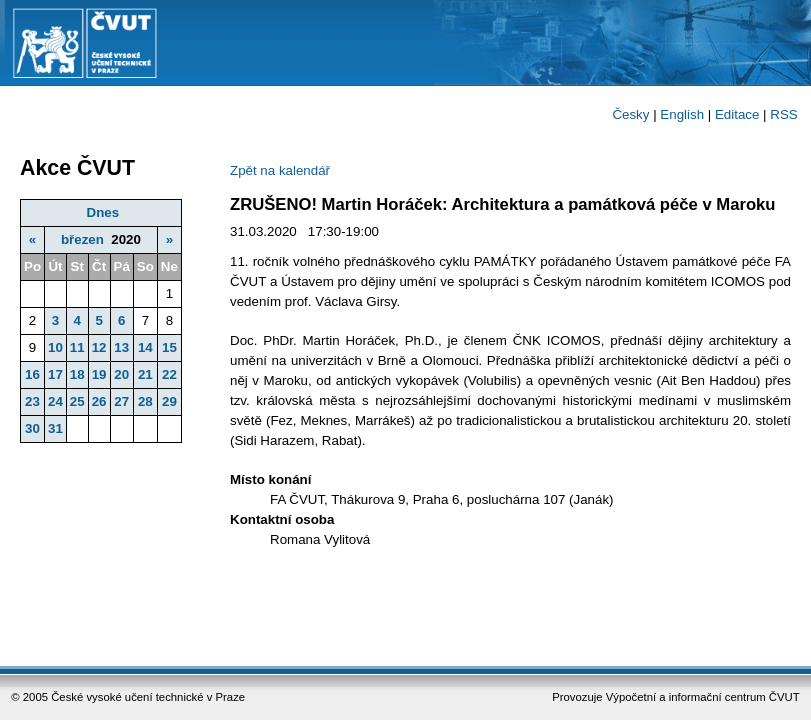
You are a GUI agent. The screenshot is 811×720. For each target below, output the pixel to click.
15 (169, 347)
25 (77, 401)
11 (77, 347)
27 (121, 401)
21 (145, 374)
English (682, 114)
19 (99, 374)
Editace (737, 114)
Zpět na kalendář (280, 170)
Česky (630, 114)
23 (32, 401)
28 (145, 401)
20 (121, 374)
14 (145, 347)
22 (169, 374)
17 (55, 374)
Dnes (103, 212)
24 (55, 401)
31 (55, 428)
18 (77, 374)
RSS (783, 114)
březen (82, 239)
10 (55, 347)
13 (121, 347)
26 (99, 401)
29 (169, 401)
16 (32, 374)
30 (32, 428)
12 (99, 347)
